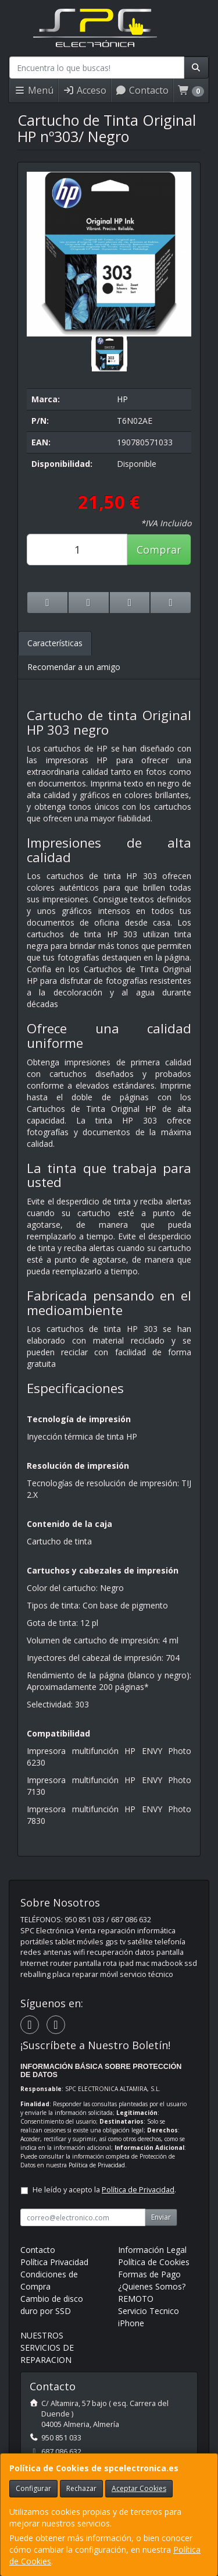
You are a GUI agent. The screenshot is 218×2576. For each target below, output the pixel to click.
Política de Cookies (154, 2261)
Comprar (159, 550)
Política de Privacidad (97, 2165)
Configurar (33, 2488)
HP (122, 399)
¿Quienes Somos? (151, 2286)
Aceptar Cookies (139, 2488)
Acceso (84, 90)
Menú (33, 90)
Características (55, 643)
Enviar (161, 2217)
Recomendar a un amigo (73, 666)
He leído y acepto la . (104, 2190)
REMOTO (135, 2298)
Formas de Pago (149, 2274)
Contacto (142, 90)
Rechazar (81, 2488)
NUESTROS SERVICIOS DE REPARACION (47, 2347)
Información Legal (152, 2249)
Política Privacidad (54, 2261)
